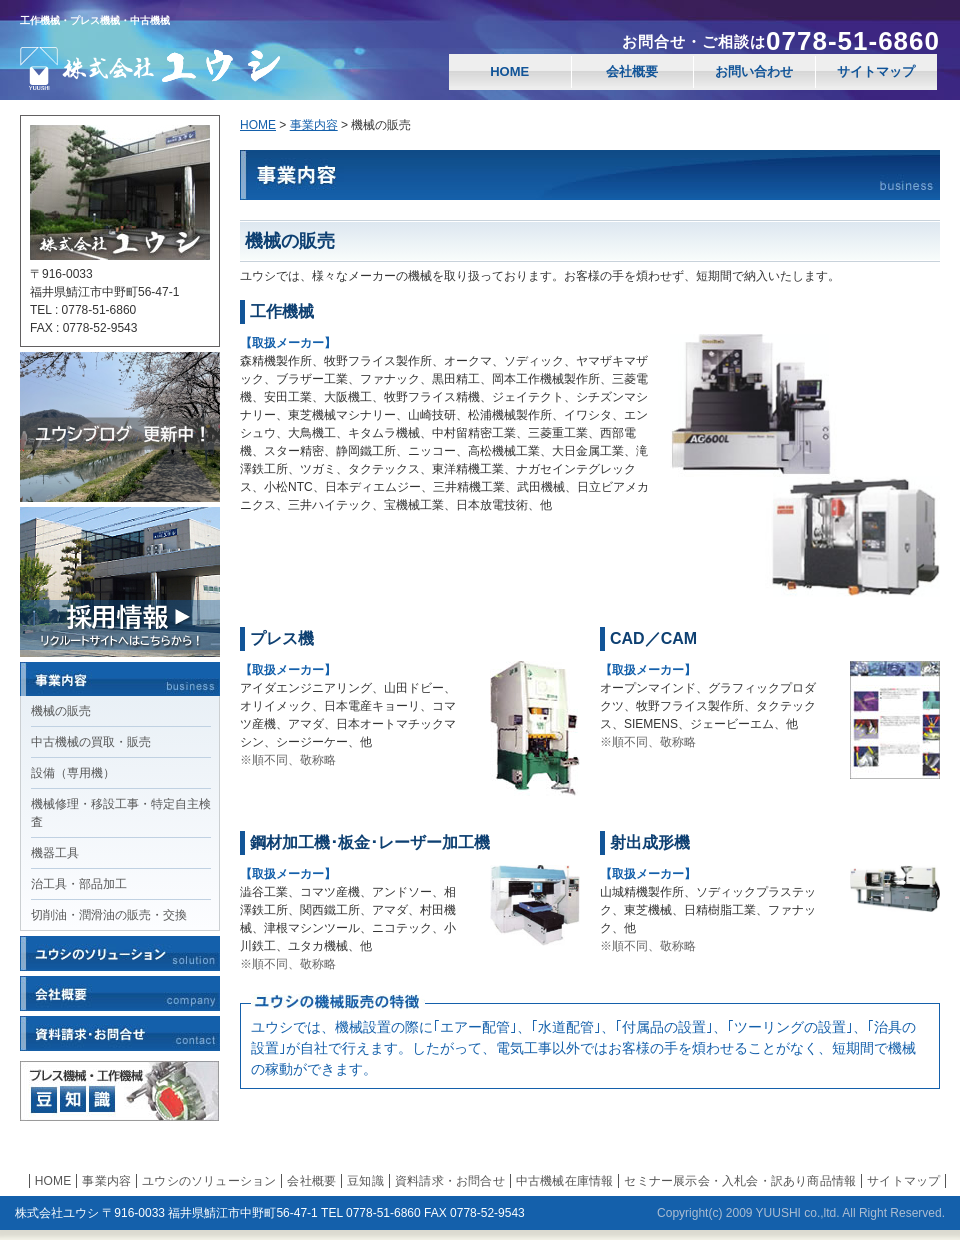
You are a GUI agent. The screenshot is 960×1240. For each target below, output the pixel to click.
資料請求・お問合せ (450, 1181)
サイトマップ (876, 71)
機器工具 (55, 853)
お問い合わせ (754, 71)
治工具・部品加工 (79, 884)
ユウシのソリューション (209, 1181)
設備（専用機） (73, 773)
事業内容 (314, 125)
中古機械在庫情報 (565, 1181)
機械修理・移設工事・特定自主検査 (121, 813)
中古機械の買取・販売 (91, 742)
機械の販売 (61, 711)
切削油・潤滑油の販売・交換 (109, 915)
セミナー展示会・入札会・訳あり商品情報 (740, 1181)
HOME (509, 71)
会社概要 (632, 71)
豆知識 (365, 1181)
